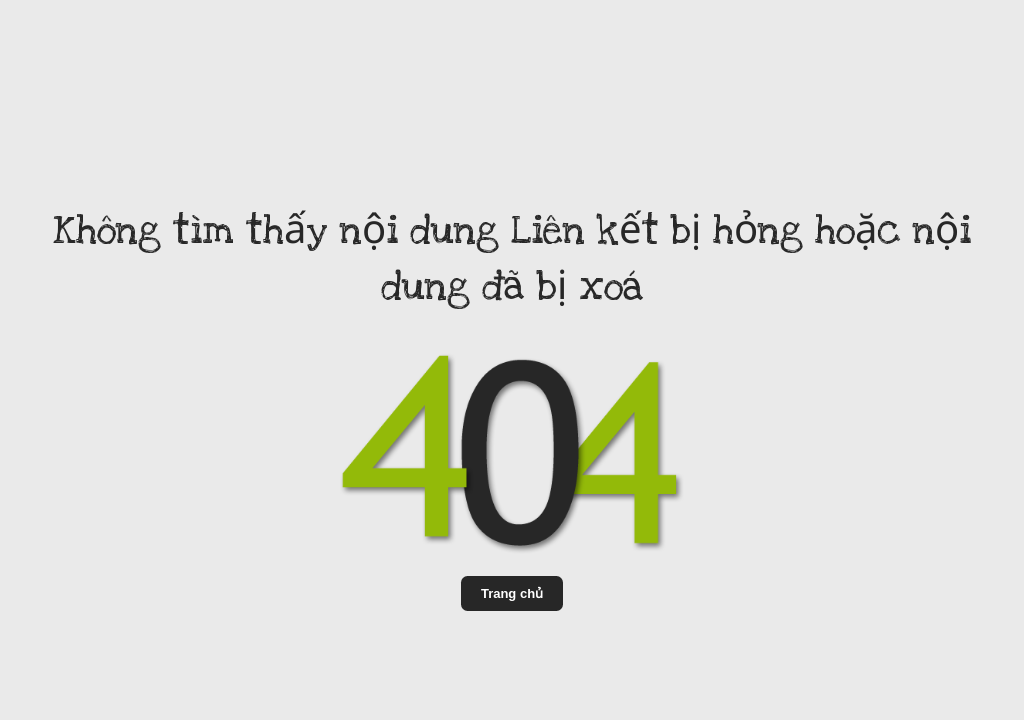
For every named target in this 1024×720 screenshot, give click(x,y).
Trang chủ (512, 593)
